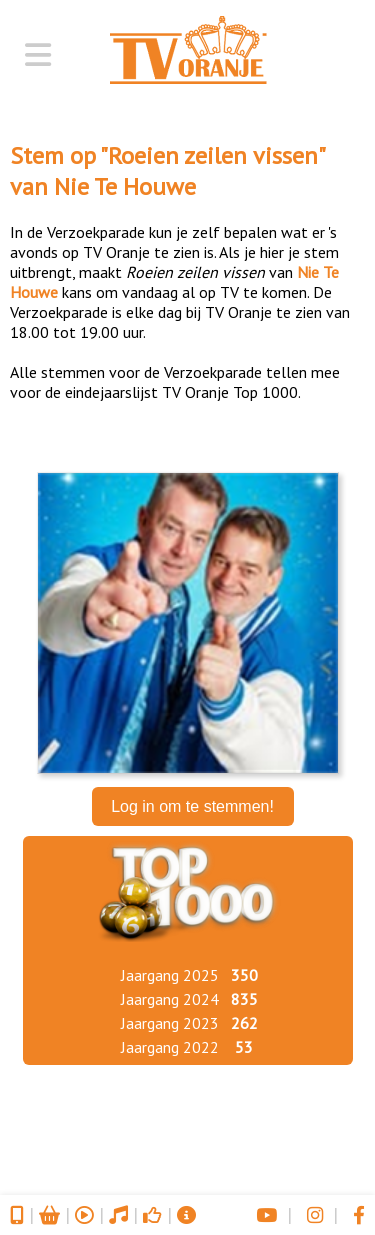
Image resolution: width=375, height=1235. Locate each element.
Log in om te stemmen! (192, 806)
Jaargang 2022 (170, 1047)
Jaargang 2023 (170, 1023)
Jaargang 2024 (170, 999)
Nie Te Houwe (125, 186)
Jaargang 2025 (170, 975)
